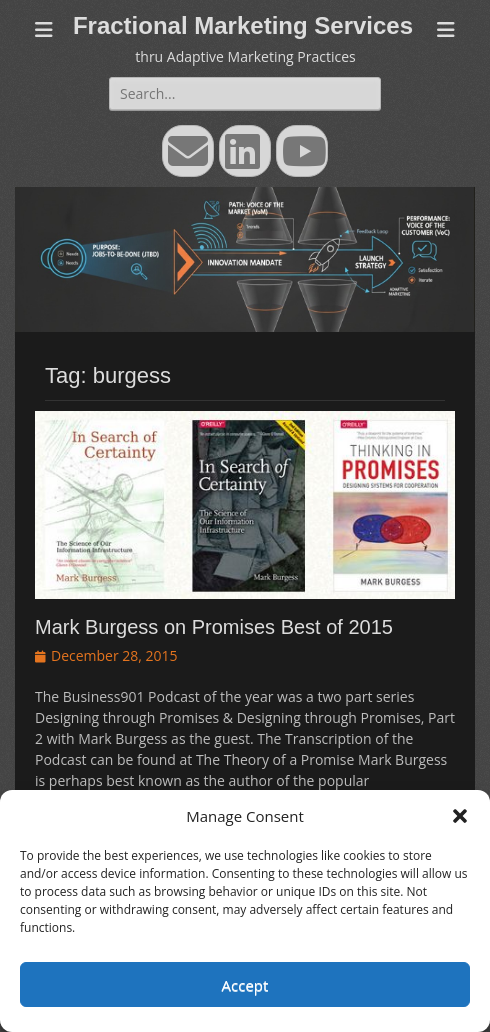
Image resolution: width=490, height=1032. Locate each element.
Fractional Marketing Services (243, 25)
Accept (245, 985)
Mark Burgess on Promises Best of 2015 (214, 627)
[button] (460, 816)
